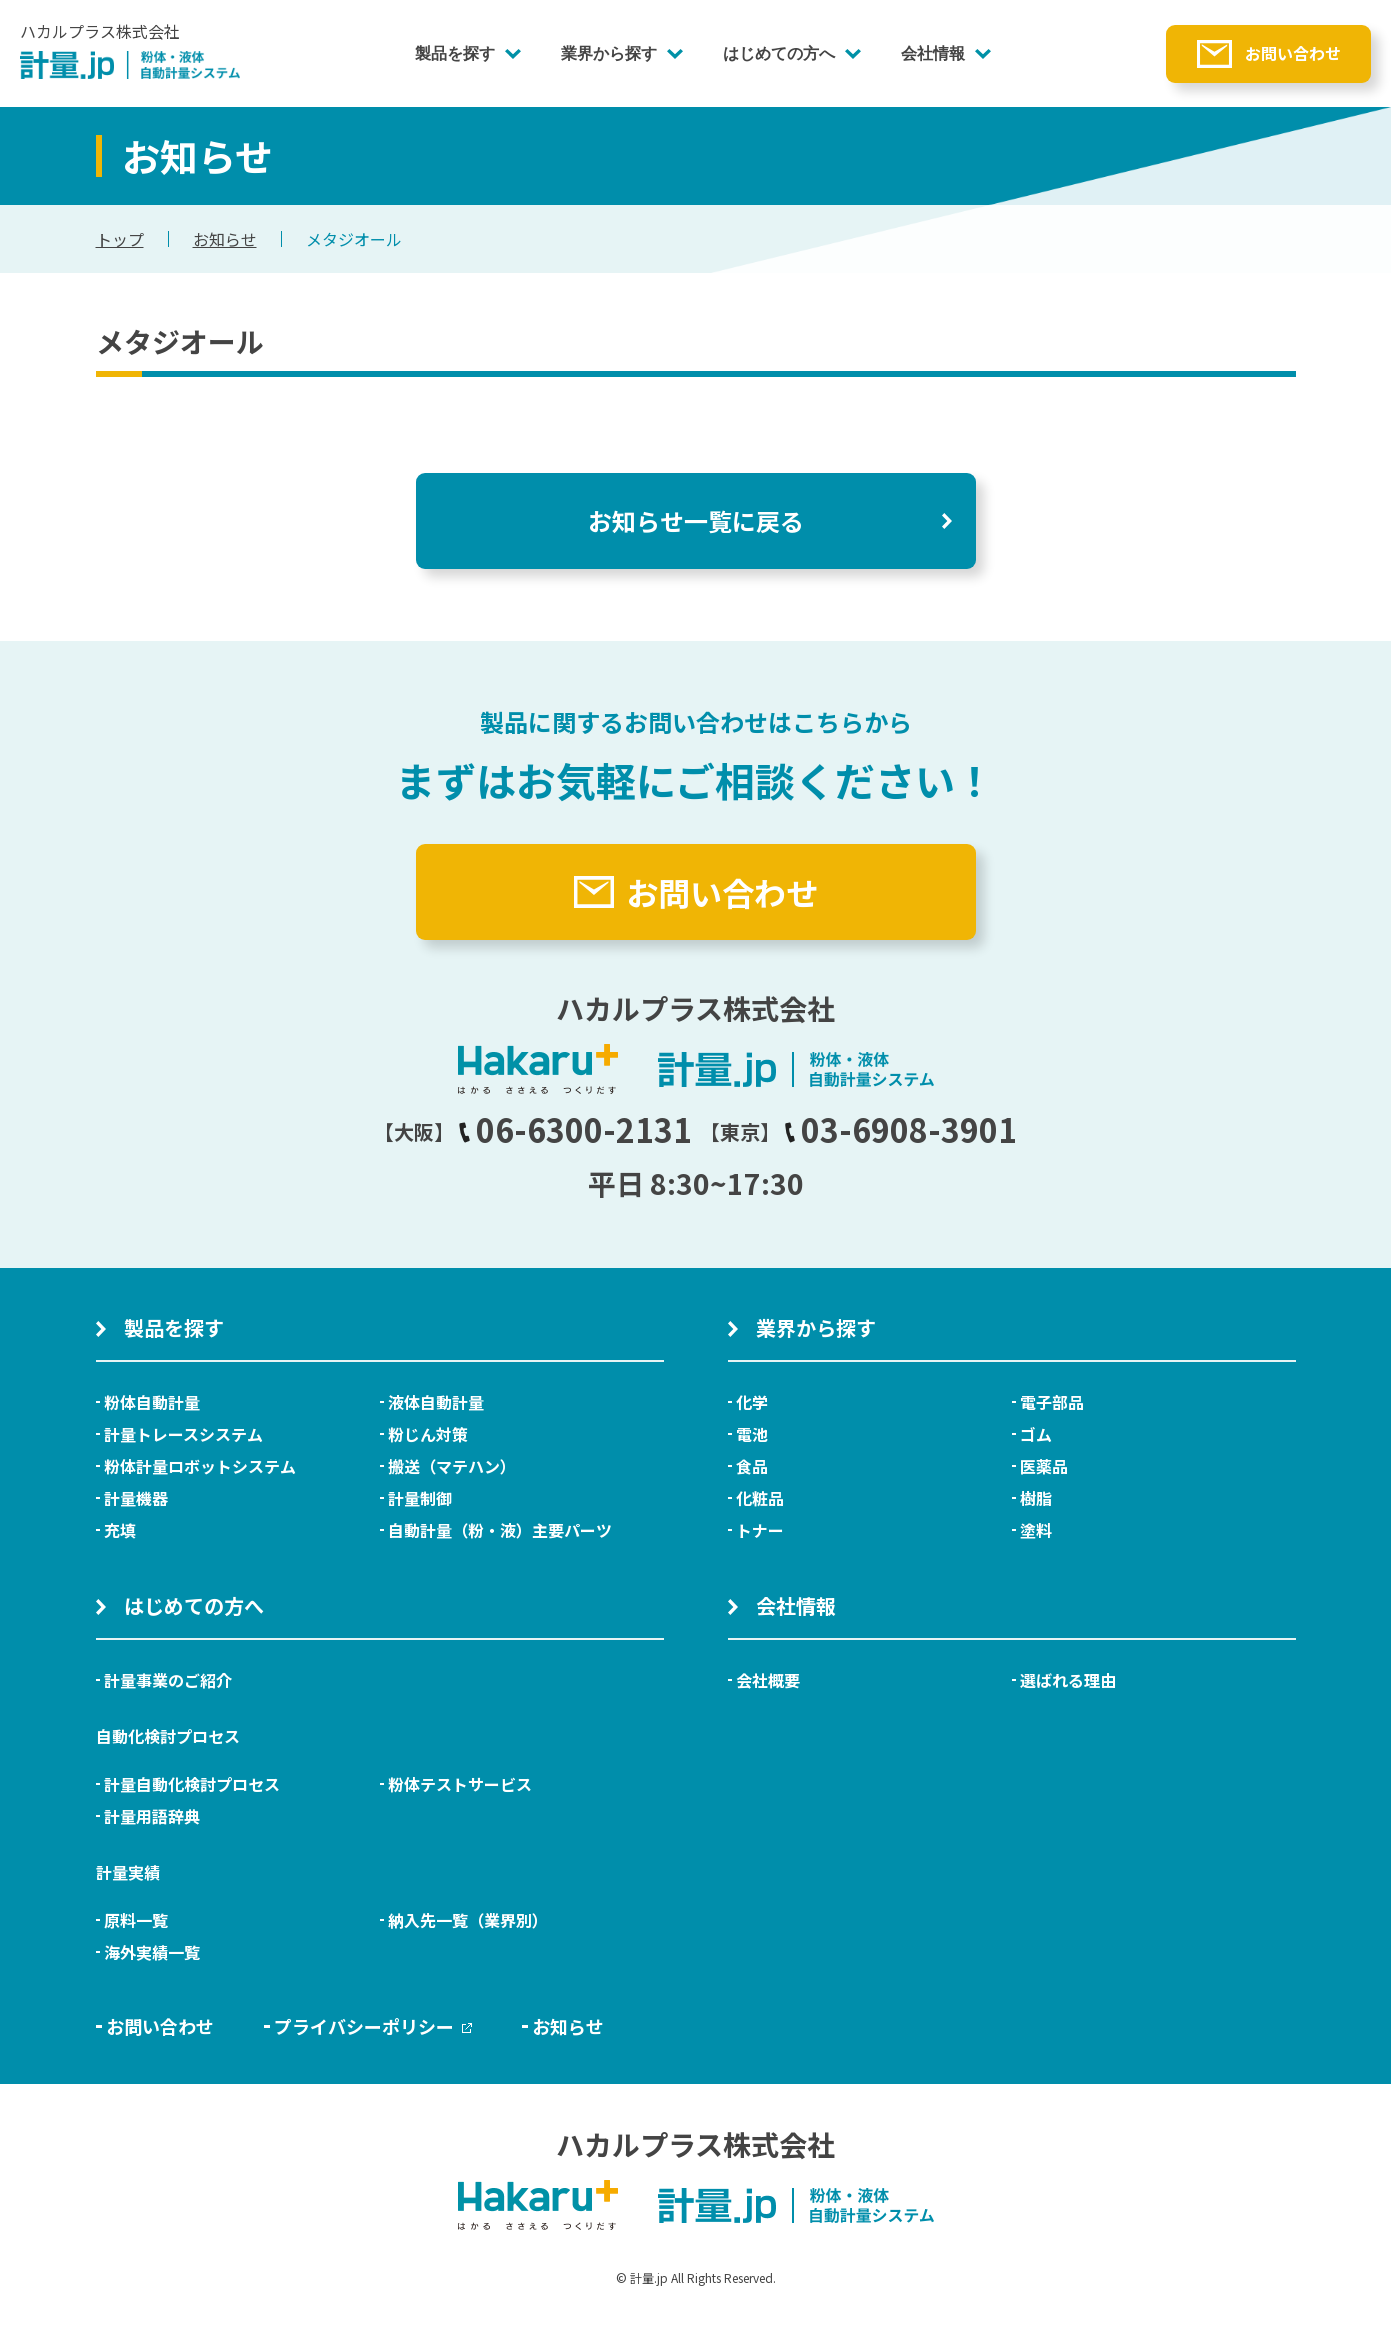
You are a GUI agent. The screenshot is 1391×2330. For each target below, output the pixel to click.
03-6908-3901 (901, 1129)
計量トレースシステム (183, 1434)
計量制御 (420, 1498)
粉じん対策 (428, 1434)
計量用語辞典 (152, 1816)
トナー (760, 1530)
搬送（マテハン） (452, 1466)
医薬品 (1044, 1466)
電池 (752, 1434)
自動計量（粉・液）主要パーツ (500, 1530)
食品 (752, 1466)
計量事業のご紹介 (168, 1680)
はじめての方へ (779, 53)
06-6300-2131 (575, 1129)
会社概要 (768, 1680)
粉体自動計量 (152, 1402)
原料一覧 (136, 1920)
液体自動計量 (436, 1402)
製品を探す (455, 53)
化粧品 (760, 1498)
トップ (120, 239)
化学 (752, 1402)
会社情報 (933, 53)
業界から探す (609, 53)
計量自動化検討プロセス (192, 1784)
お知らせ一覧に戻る (696, 520)
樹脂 (1036, 1498)
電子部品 (1052, 1402)
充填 (120, 1530)
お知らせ (225, 239)
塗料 (1036, 1530)
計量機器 (136, 1498)
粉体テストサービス (460, 1784)
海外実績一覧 (152, 1952)
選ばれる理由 (1068, 1680)
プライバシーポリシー (373, 2026)
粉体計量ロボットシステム (200, 1466)
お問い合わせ (1293, 53)
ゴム (1036, 1434)
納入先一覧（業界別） (468, 1920)
